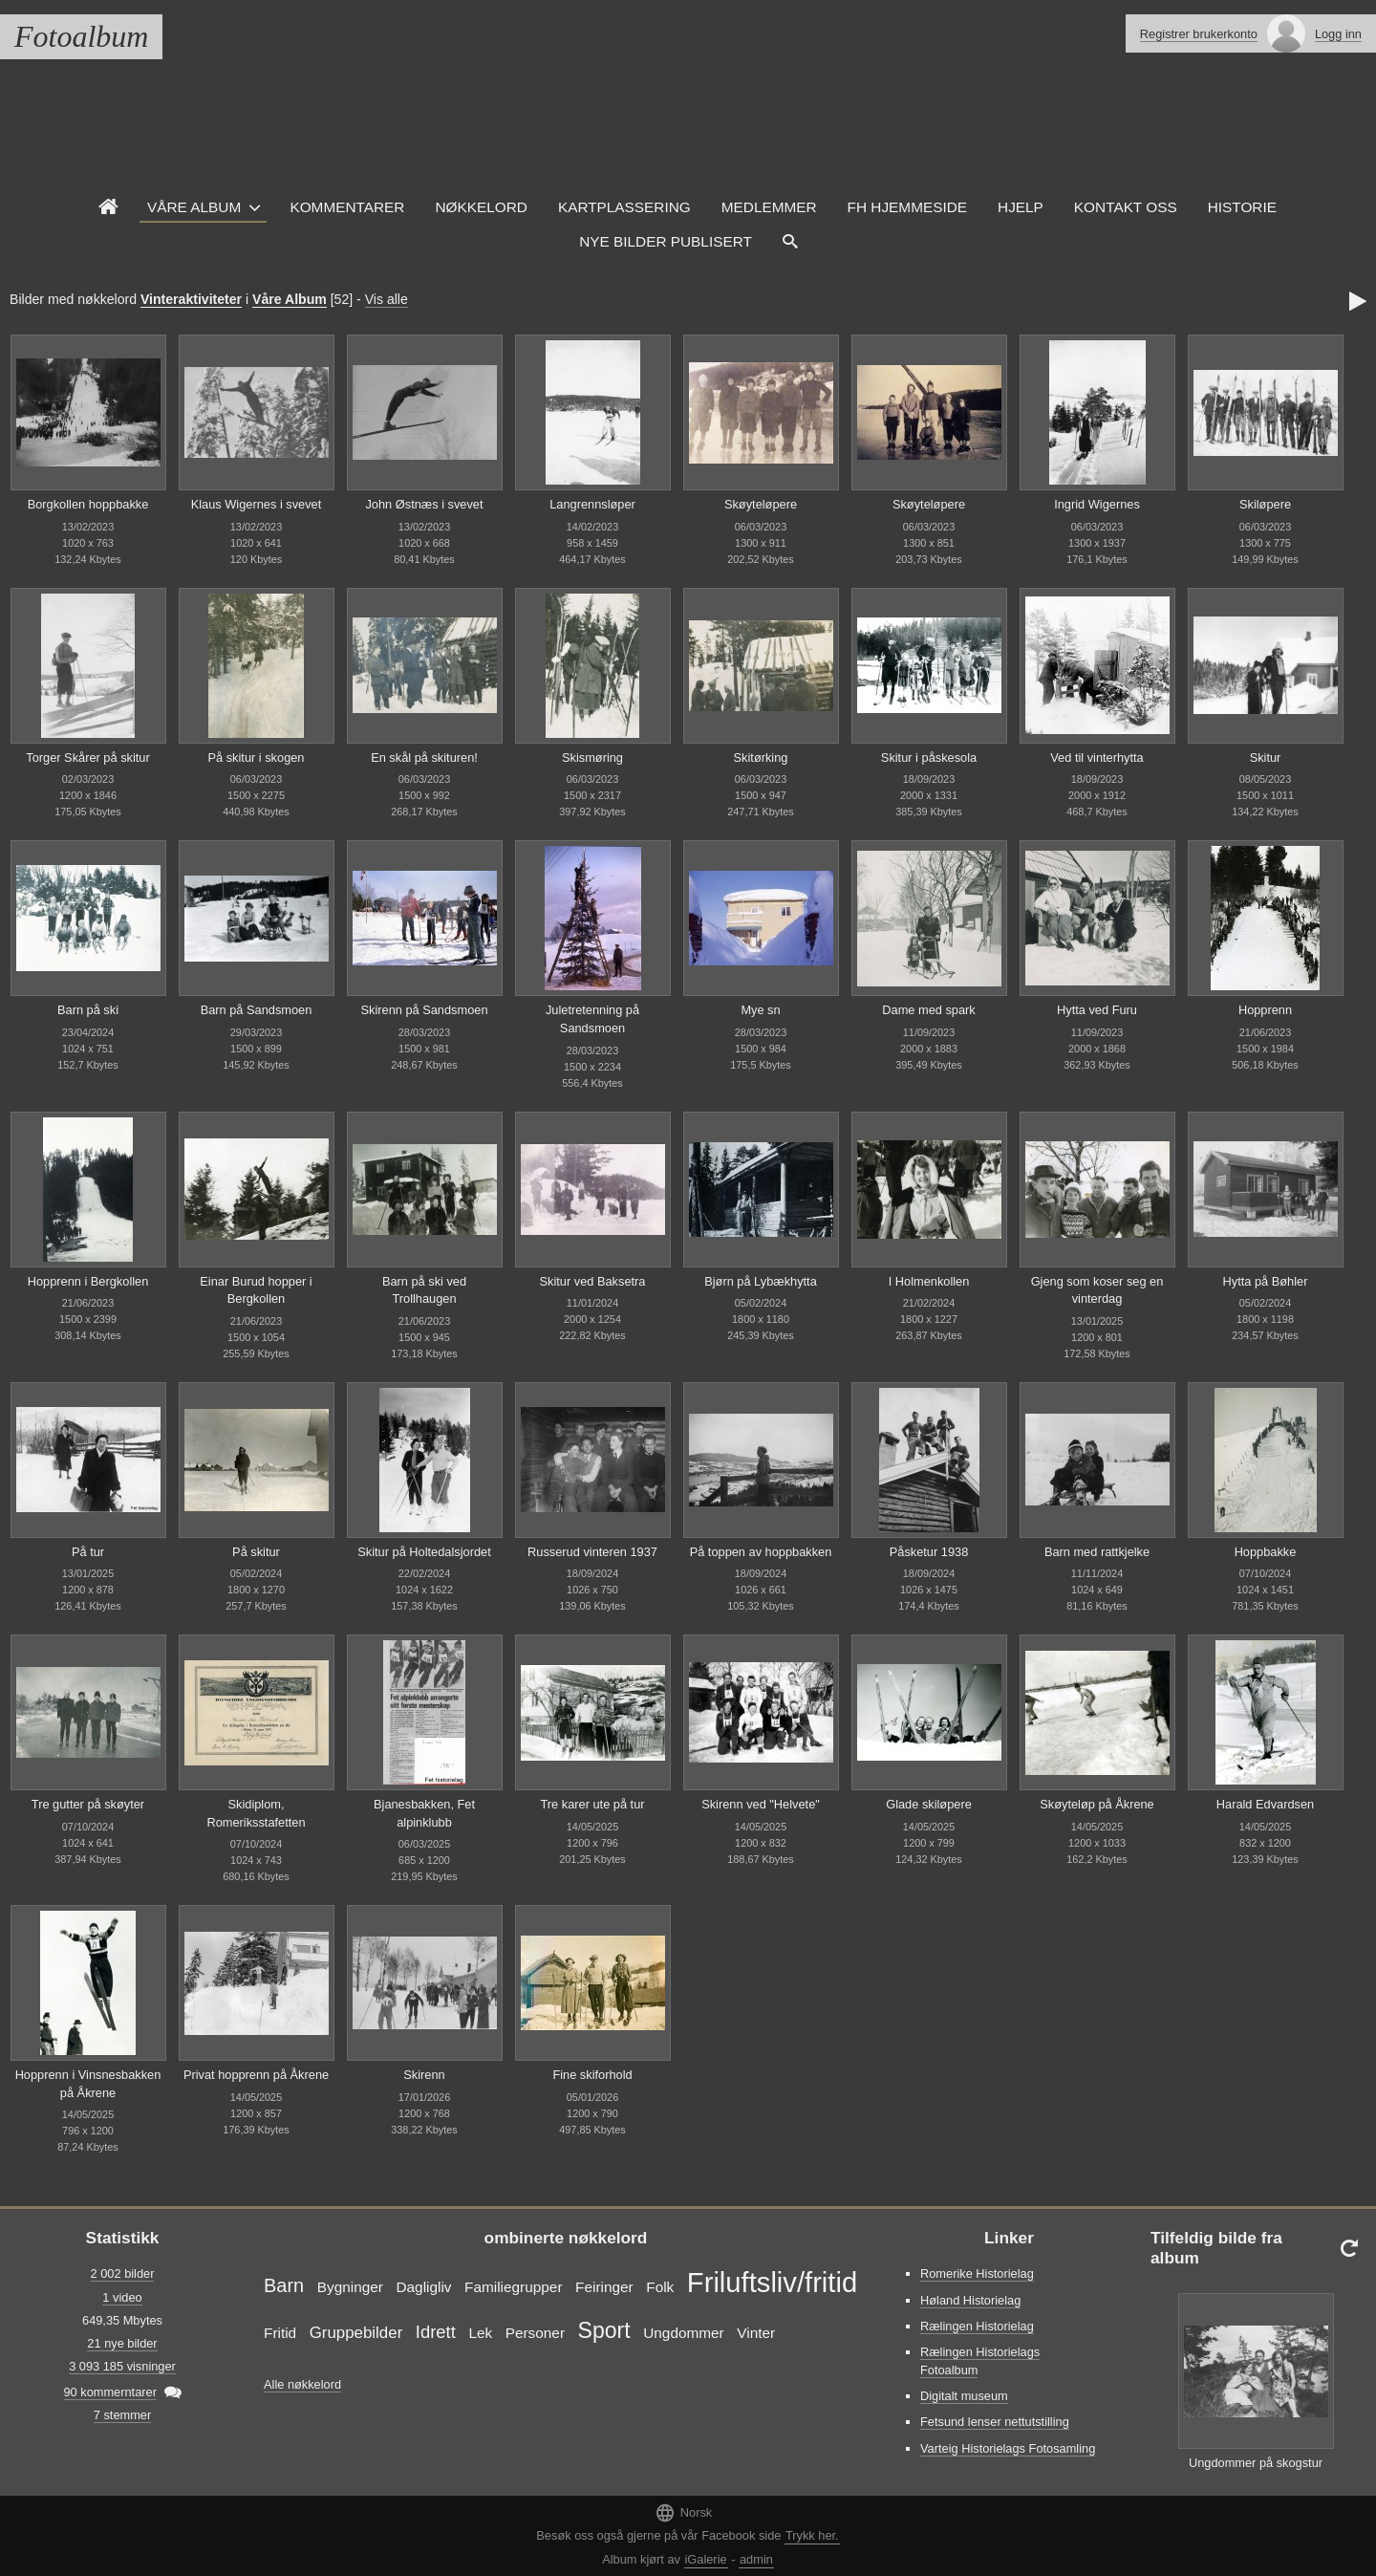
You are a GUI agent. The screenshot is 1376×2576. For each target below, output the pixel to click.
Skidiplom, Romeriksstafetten (255, 1813)
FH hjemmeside (907, 207)
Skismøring (592, 757)
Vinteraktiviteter (191, 299)
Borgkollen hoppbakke (88, 504)
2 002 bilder (123, 2273)
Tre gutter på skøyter (88, 1804)
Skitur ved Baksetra (593, 1281)
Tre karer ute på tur (592, 1804)
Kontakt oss (1125, 207)
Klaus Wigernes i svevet (256, 504)
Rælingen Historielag (977, 2326)
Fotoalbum (81, 36)
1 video (121, 2297)
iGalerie (706, 2559)
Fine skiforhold (592, 2074)
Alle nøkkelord (302, 2384)
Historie (1242, 207)
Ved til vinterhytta (1096, 757)
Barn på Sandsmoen (256, 1010)
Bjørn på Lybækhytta (760, 1281)
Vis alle (386, 299)
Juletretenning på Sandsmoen (592, 1019)
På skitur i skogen (255, 757)
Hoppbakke (1266, 1552)
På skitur (256, 1552)
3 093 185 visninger (122, 2366)
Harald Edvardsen (1265, 1804)
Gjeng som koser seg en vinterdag (1097, 1290)
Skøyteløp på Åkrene (1097, 1804)
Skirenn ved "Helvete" (760, 1804)
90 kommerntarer (110, 2392)
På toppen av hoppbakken (761, 1552)
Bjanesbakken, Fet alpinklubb (424, 1813)
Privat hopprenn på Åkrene (256, 2074)
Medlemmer (769, 207)
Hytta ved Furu (1097, 1010)
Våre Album (194, 207)
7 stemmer (122, 2415)
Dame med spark (928, 1010)
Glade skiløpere (929, 1804)
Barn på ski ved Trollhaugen (424, 1290)
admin (756, 2559)
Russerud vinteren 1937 (592, 1552)
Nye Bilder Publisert (665, 241)
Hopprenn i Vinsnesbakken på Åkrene (88, 2083)
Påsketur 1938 (929, 1552)
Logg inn (1338, 34)
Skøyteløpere (760, 504)
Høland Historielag (970, 2300)
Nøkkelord (481, 207)
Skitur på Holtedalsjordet (423, 1552)
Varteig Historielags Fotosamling (1007, 2448)
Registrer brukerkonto (1199, 34)
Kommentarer (347, 207)
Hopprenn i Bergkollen (88, 1281)
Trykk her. (812, 2535)
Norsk (683, 2512)
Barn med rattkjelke (1097, 1552)
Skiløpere (1265, 504)
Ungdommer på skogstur (1255, 2463)
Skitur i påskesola (929, 757)
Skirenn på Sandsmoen (423, 1010)
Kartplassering (624, 207)
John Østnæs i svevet (424, 504)
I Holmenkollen (929, 1281)
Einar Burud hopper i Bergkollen (256, 1290)
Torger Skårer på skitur (87, 757)
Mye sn (760, 1010)
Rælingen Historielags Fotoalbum (980, 2361)
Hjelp (1020, 207)
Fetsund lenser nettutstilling (994, 2421)
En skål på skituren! (424, 757)
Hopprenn (1265, 1010)
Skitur (1265, 757)
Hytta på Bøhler (1265, 1281)
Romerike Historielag (977, 2273)
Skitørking (761, 757)
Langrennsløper (592, 504)
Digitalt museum (964, 2396)
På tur (88, 1552)
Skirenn (423, 2074)
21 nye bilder (122, 2343)
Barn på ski (87, 1010)
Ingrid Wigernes (1097, 504)
